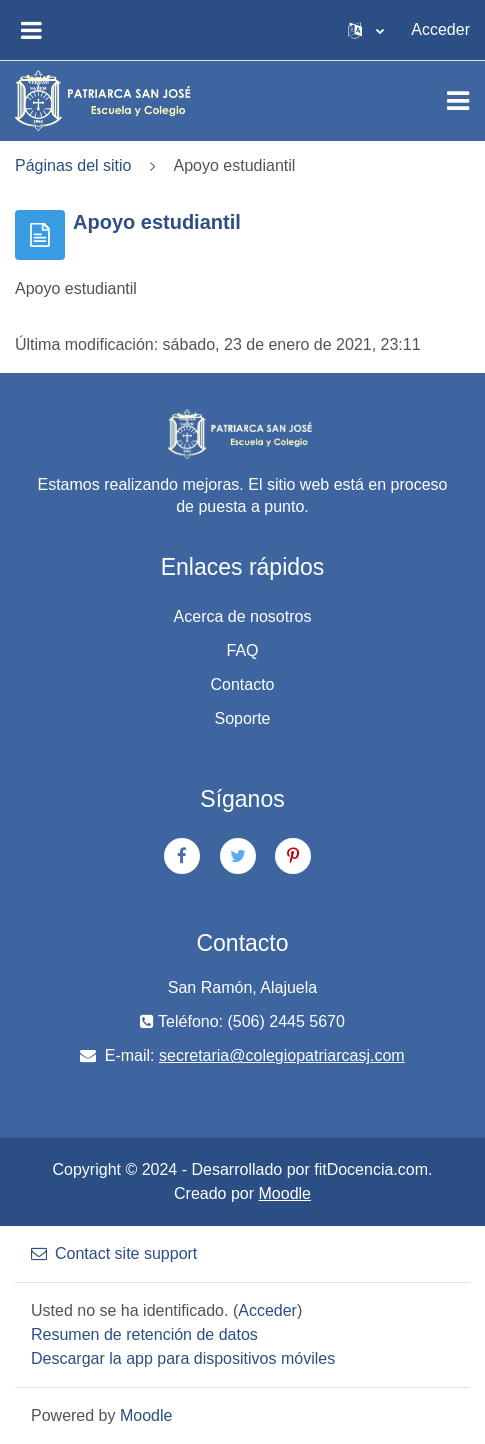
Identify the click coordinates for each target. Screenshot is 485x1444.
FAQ (242, 650)
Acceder (440, 29)
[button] (366, 30)
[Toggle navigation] (458, 101)
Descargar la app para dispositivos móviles (183, 1358)
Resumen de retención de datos (144, 1334)
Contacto (242, 684)
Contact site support (114, 1253)
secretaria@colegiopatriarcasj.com (282, 1055)
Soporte (242, 718)
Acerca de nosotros (243, 616)
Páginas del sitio (73, 165)
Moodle (285, 1193)
